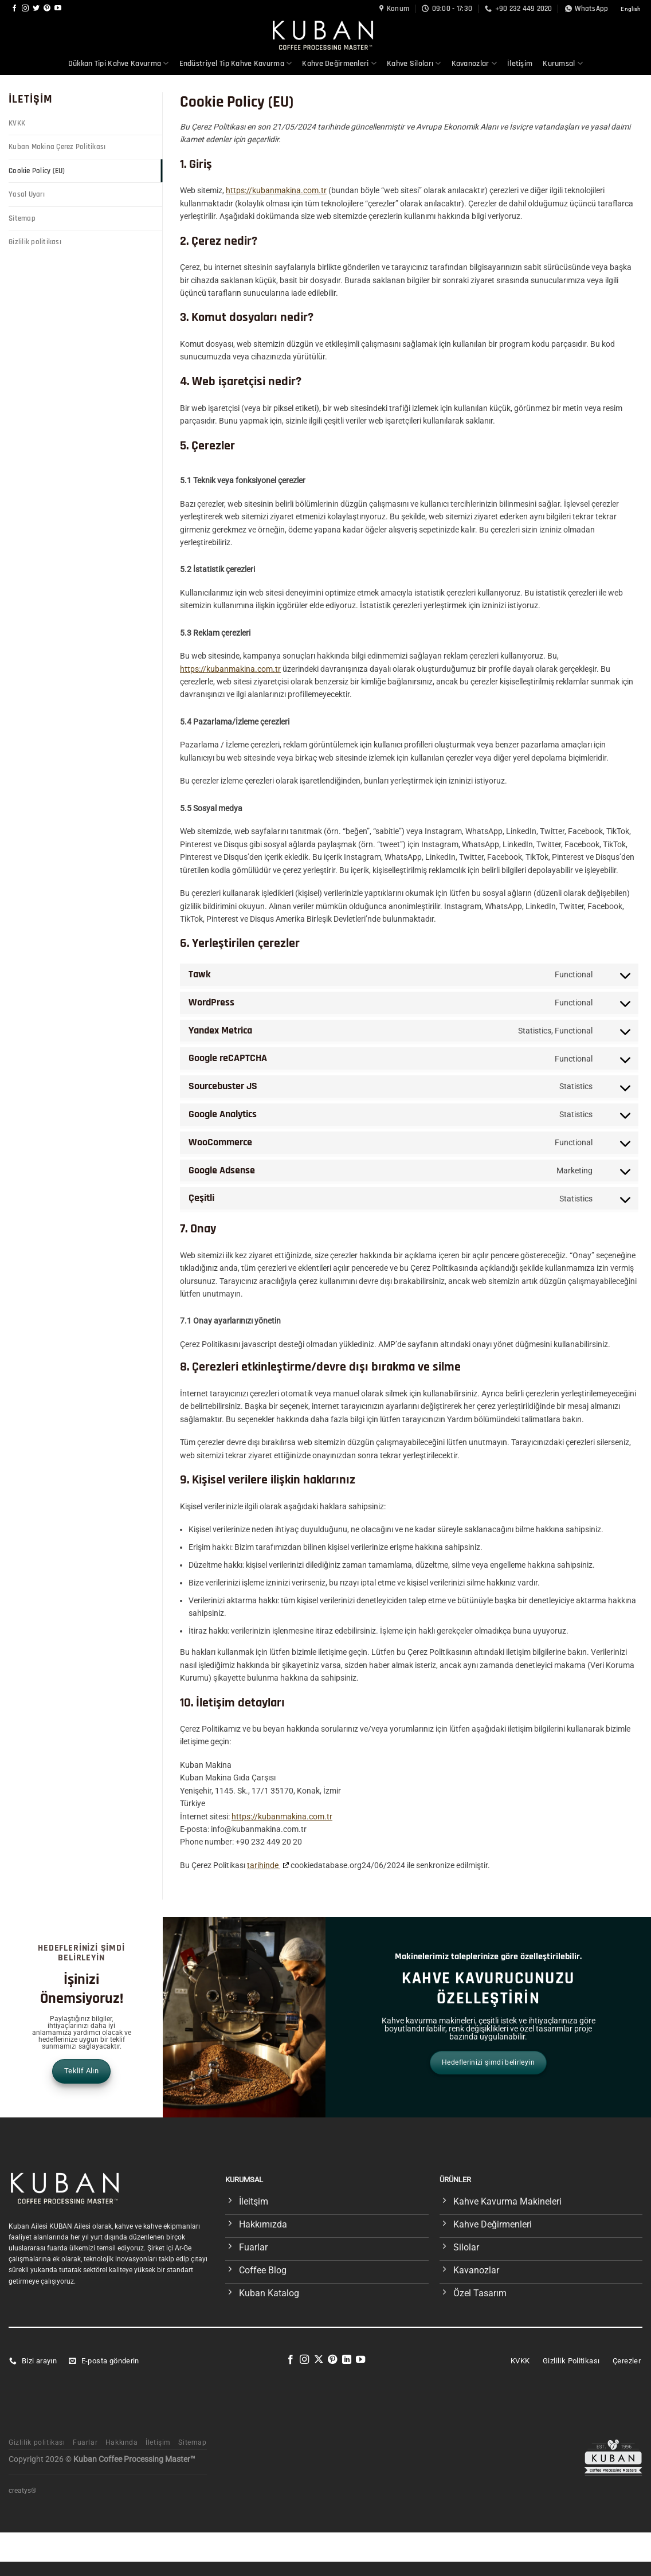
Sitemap (22, 218)
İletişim (519, 63)
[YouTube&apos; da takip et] (57, 9)
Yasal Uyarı (27, 194)
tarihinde (263, 1865)
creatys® (22, 2491)
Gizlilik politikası (35, 241)
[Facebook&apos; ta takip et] (14, 9)
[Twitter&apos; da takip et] (36, 9)
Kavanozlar (474, 63)
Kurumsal (563, 63)
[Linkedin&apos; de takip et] (346, 2360)
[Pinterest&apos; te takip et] (47, 9)
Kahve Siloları (414, 63)
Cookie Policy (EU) (37, 170)
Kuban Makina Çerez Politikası (57, 146)
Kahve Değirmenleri (339, 63)
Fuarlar (85, 2442)
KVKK (17, 123)
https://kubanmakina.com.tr (276, 190)
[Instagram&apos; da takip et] (25, 9)
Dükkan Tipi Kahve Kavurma (118, 63)
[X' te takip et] (318, 2360)
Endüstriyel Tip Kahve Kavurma (235, 63)
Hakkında (121, 2442)
